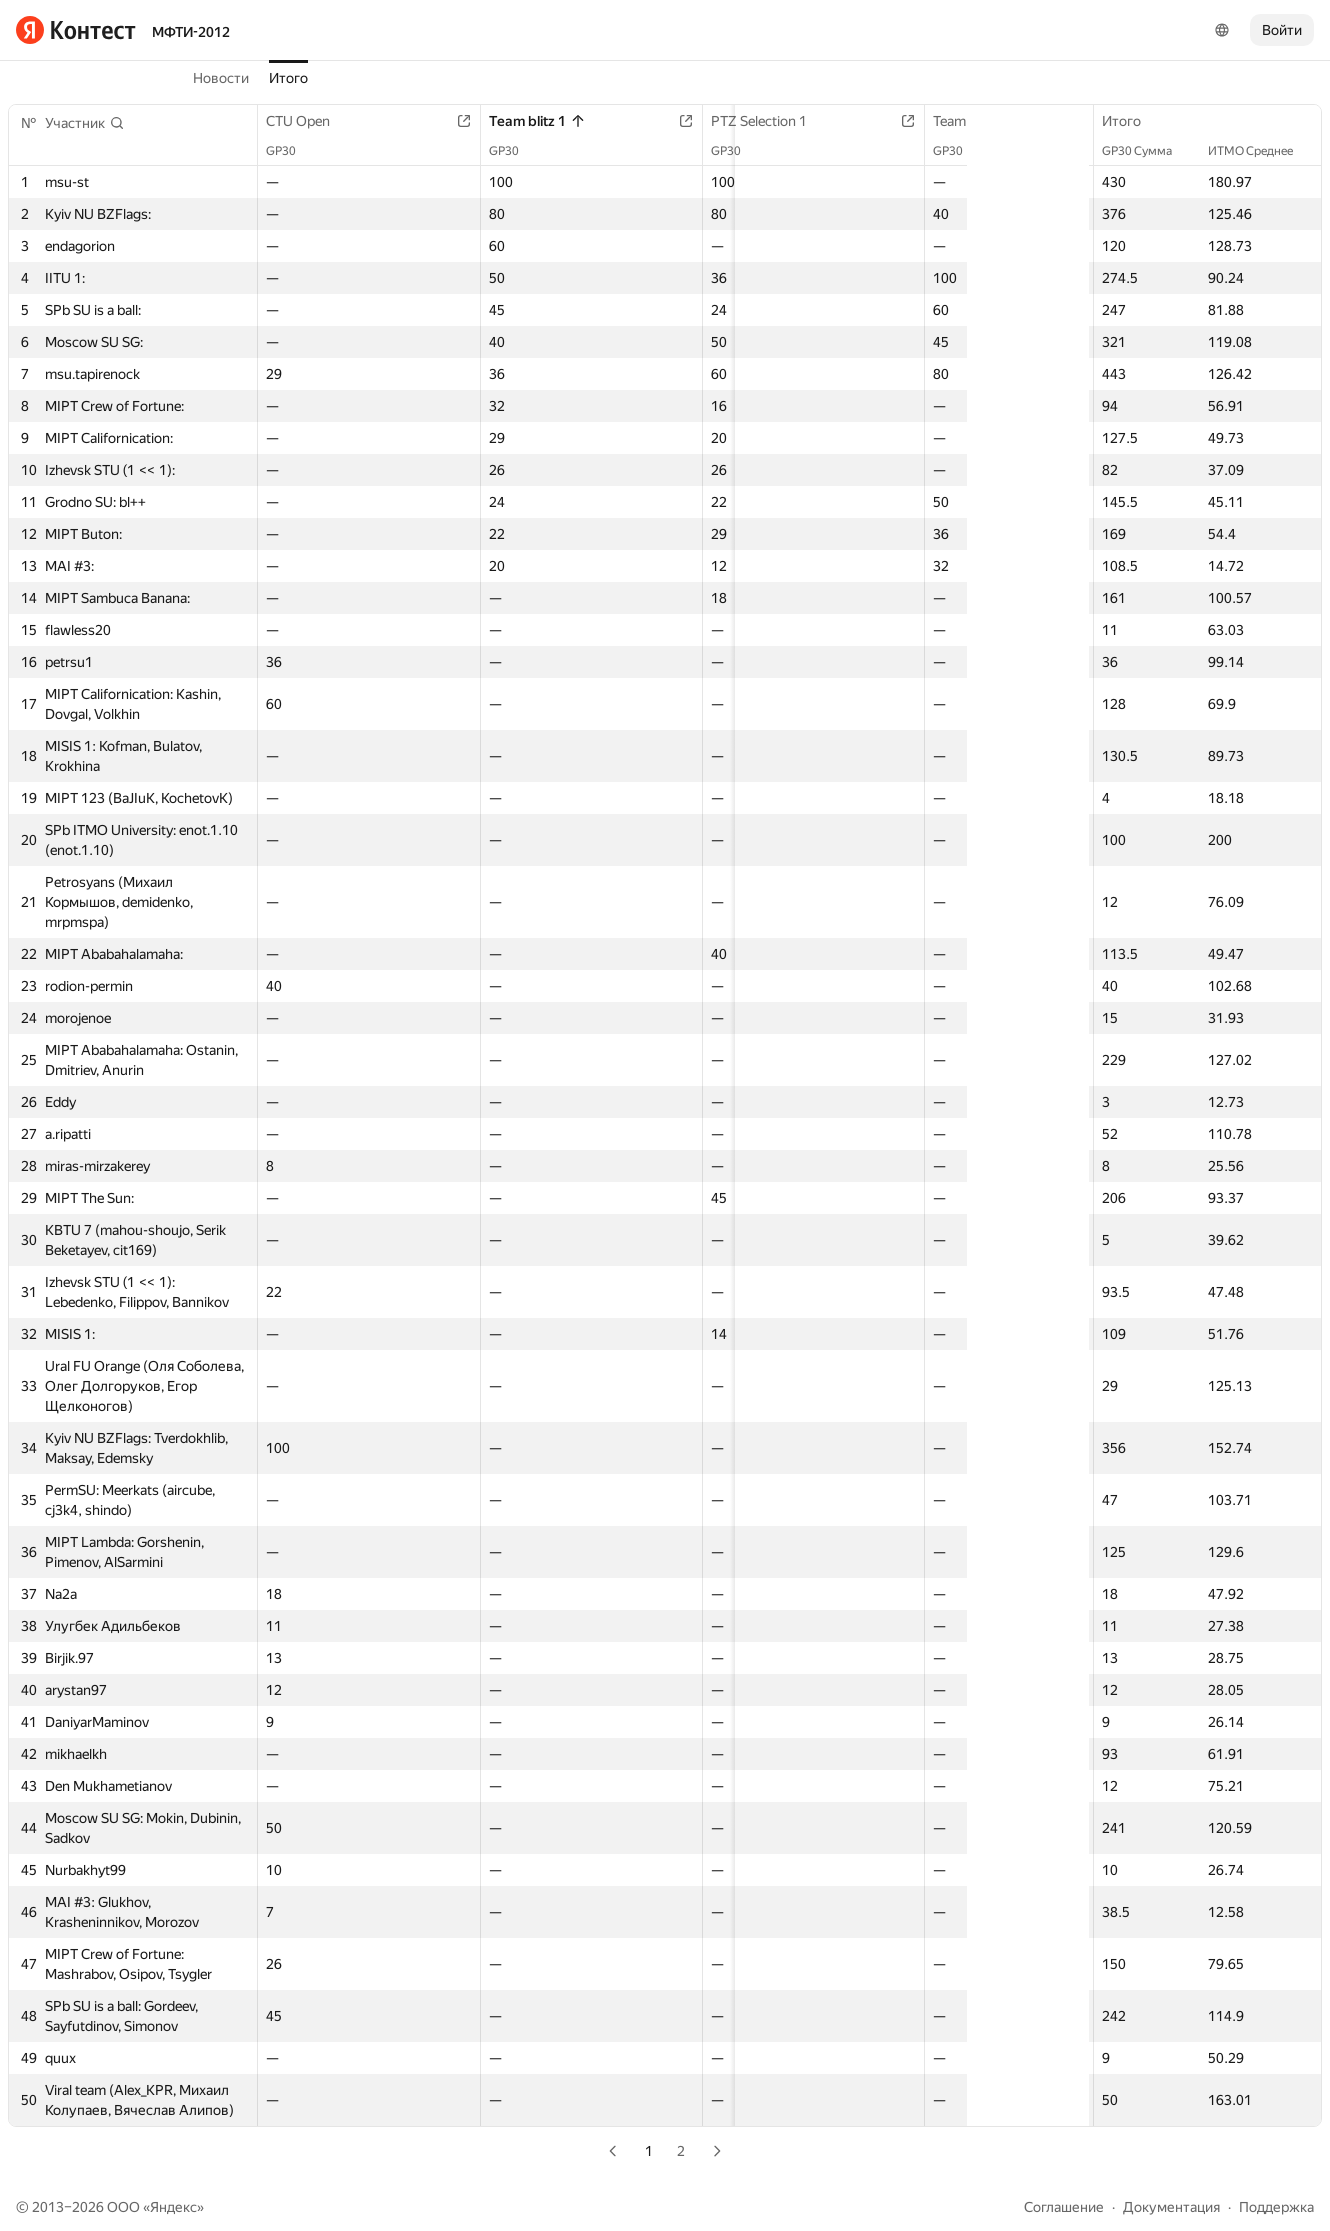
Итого (288, 78)
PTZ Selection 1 (707, 121)
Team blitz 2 (1077, 121)
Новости (221, 78)
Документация (1171, 2207)
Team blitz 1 (506, 121)
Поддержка (1276, 2207)
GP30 (291, 151)
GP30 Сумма (1147, 151)
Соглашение (1064, 2207)
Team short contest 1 (915, 121)
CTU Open (308, 121)
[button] (85, 123)
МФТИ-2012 (191, 32)
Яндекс (173, 2207)
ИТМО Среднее (1260, 151)
